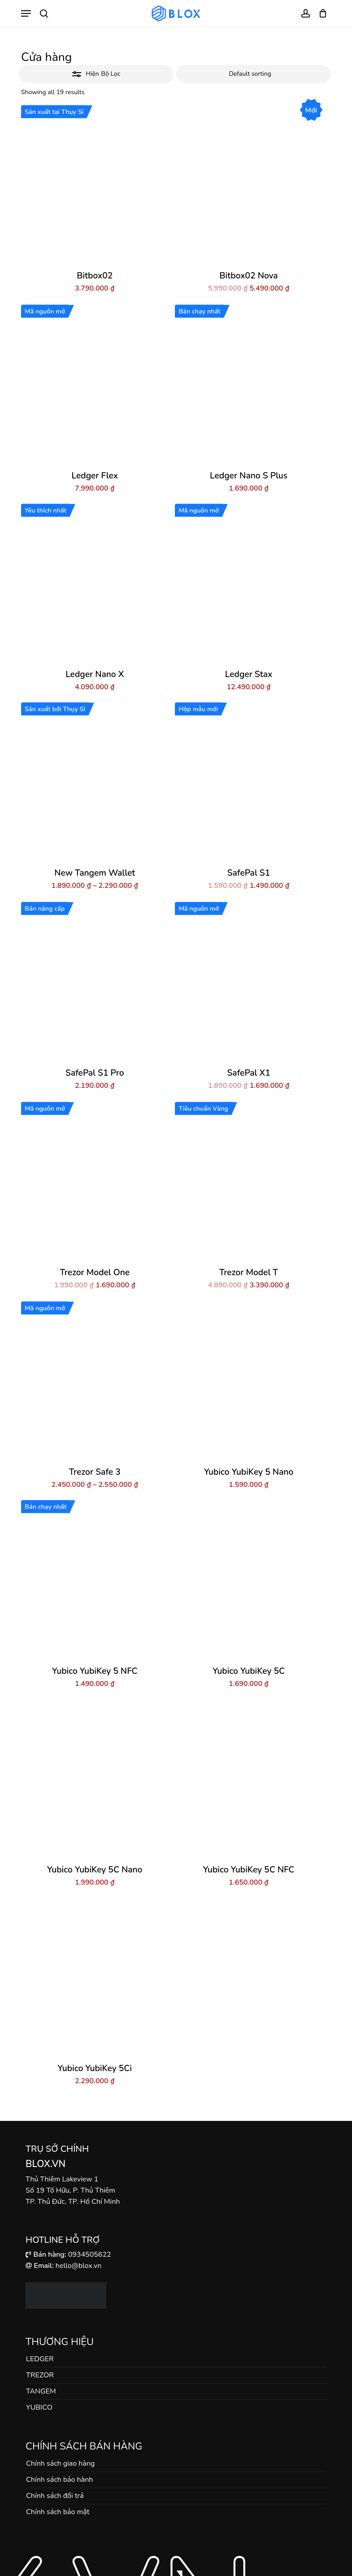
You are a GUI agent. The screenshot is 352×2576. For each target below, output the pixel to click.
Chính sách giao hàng (60, 2463)
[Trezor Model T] (248, 1181)
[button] (26, 13)
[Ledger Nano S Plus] (248, 384)
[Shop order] (253, 74)
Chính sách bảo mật (57, 2512)
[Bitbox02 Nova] (248, 185)
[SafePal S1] (248, 782)
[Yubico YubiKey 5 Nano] (248, 1381)
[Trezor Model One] (94, 1181)
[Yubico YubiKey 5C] (248, 1580)
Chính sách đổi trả (55, 2496)
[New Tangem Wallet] (94, 782)
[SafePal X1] (248, 982)
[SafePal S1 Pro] (94, 982)
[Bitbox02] (94, 185)
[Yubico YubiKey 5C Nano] (94, 1779)
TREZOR (40, 2375)
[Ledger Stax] (248, 583)
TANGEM (41, 2391)
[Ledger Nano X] (94, 583)
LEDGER (40, 2359)
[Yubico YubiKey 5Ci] (94, 1977)
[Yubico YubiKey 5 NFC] (94, 1580)
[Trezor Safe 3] (94, 1381)
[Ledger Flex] (94, 384)
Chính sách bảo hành (59, 2480)
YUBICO (39, 2407)
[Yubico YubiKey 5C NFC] (248, 1779)
